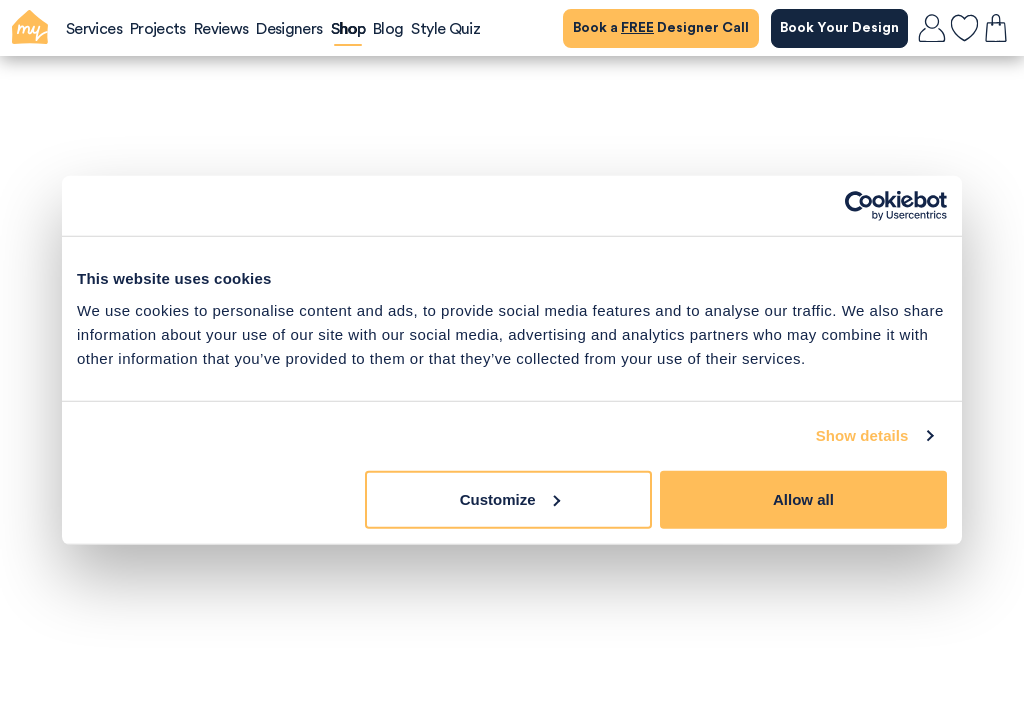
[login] (932, 28)
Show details (862, 435)
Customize (510, 498)
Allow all (803, 498)
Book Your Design (839, 28)
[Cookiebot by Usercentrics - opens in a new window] (859, 206)
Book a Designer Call (661, 28)
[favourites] (964, 28)
